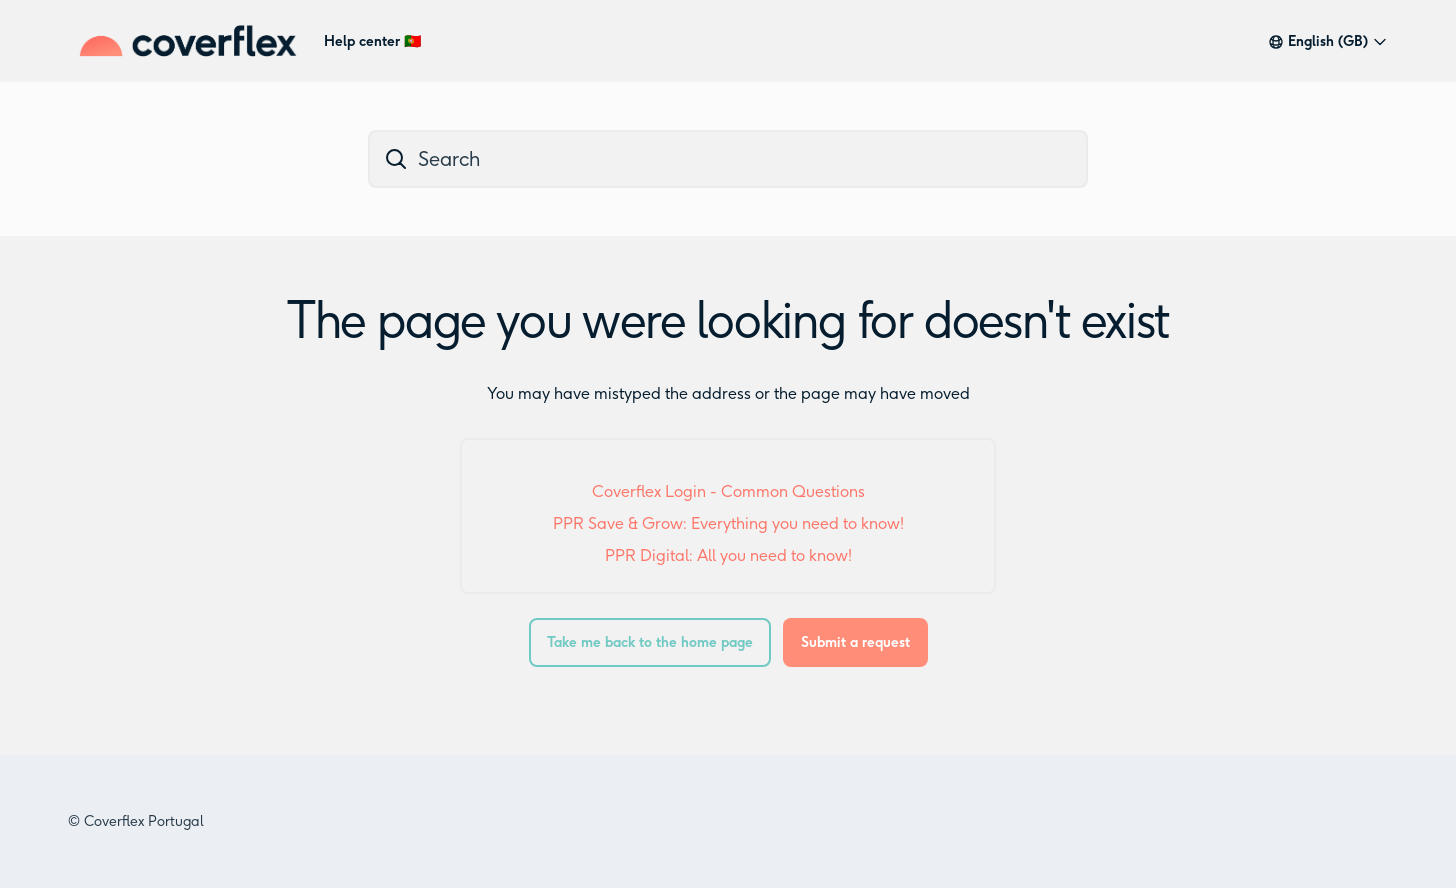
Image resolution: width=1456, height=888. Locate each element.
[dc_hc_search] (728, 159)
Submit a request (855, 642)
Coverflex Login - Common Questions (728, 491)
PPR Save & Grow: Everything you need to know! (728, 523)
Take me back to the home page (650, 642)
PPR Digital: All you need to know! (728, 555)
